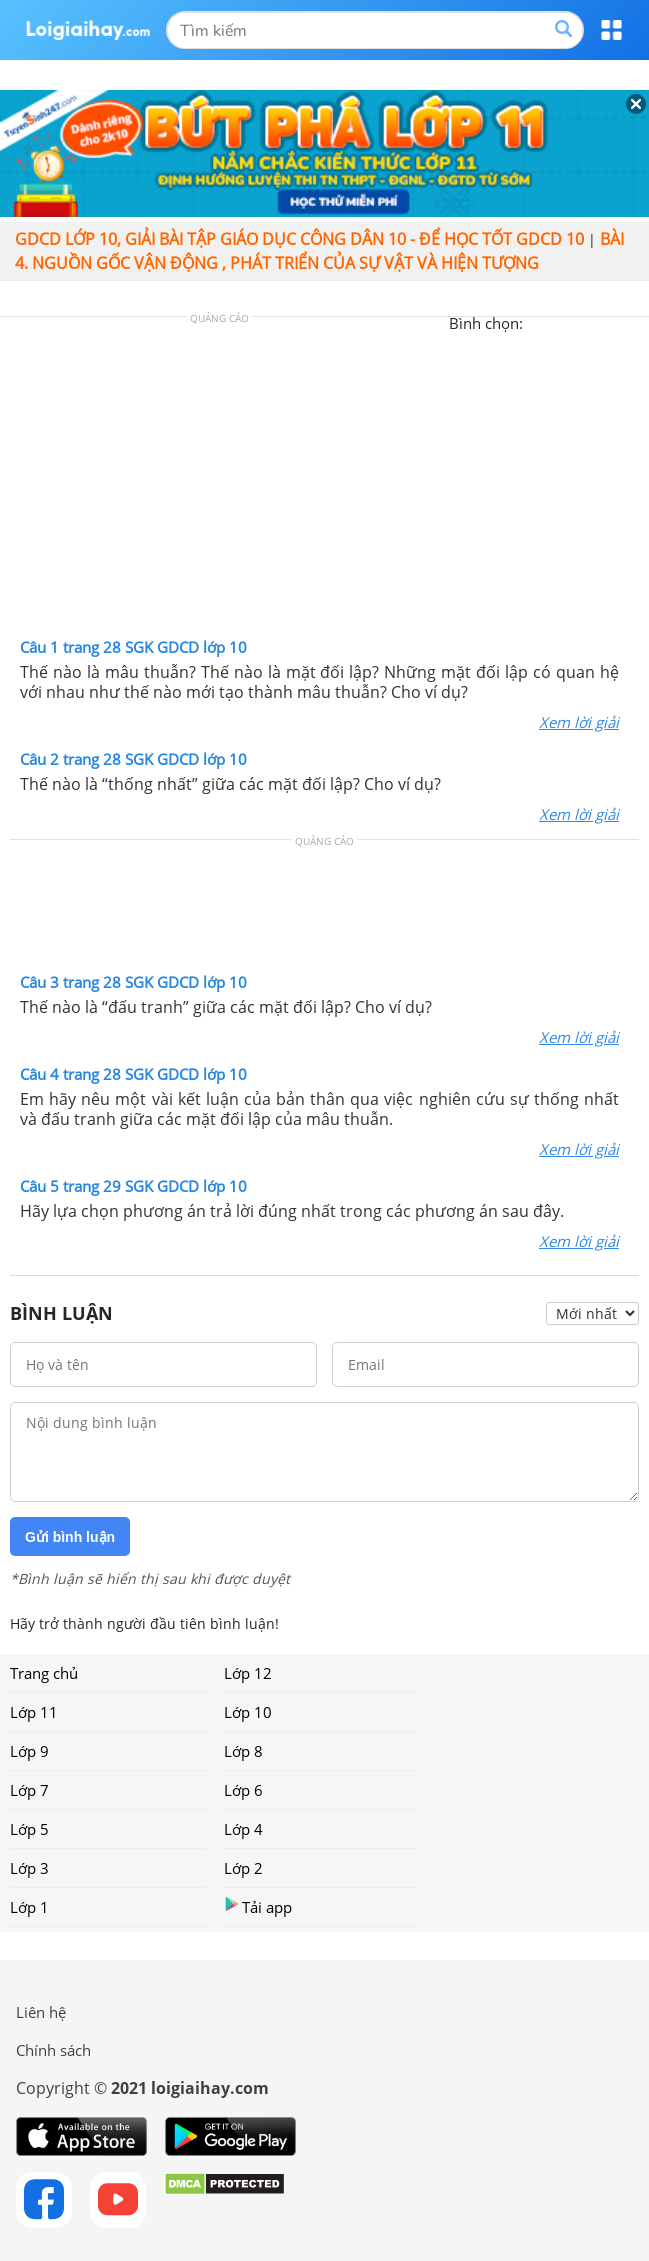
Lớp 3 (29, 1868)
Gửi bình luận (70, 1537)
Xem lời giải (579, 722)
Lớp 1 (29, 1907)
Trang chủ (44, 1673)
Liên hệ (41, 2012)
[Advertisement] (325, 482)
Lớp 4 (243, 1829)
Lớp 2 (243, 1868)
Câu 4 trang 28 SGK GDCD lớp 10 (133, 1074)
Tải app (258, 1906)
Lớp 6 (243, 1790)
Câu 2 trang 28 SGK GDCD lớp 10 (133, 759)
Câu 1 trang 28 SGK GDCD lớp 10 (133, 647)
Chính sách (53, 2050)
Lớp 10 (248, 1712)
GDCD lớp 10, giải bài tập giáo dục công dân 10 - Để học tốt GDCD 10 (299, 239)
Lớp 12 (248, 1673)
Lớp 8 (243, 1751)
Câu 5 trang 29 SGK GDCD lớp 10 (133, 1186)
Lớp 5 (29, 1829)
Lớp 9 (29, 1751)
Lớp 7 (29, 1790)
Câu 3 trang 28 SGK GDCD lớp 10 (133, 982)
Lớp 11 (34, 1712)
